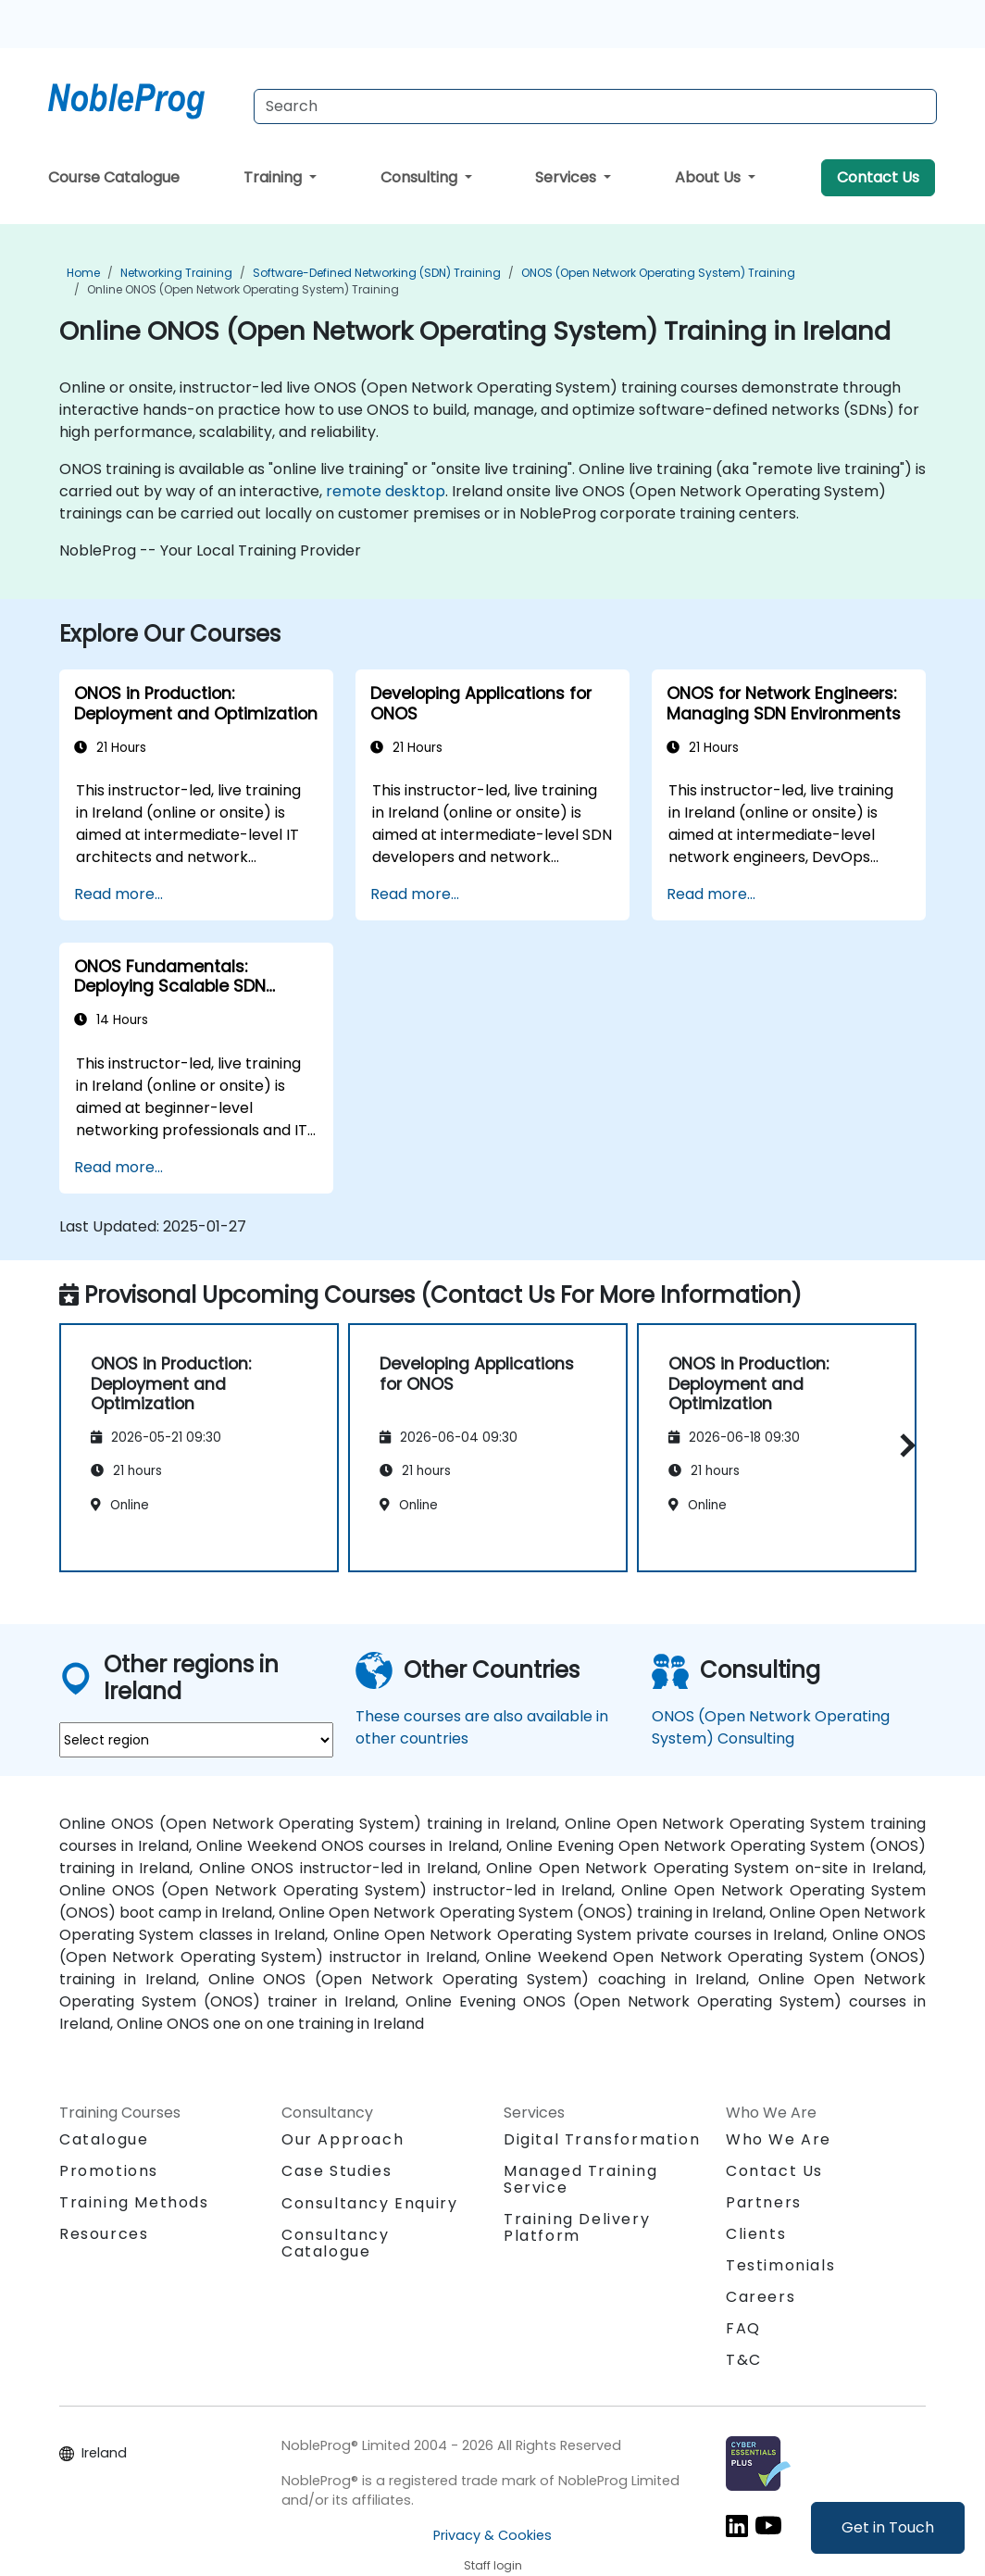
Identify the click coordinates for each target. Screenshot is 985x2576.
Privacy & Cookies (492, 2535)
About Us (709, 177)
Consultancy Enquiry (369, 2203)
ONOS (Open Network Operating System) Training (658, 273)
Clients (756, 2234)
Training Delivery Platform (577, 2227)
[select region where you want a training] (196, 1739)
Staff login (493, 2565)
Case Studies (336, 2171)
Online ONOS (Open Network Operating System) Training (243, 289)
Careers (760, 2296)
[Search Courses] (595, 106)
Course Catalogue (114, 177)
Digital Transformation (602, 2139)
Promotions (108, 2171)
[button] (903, 1445)
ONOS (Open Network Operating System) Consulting (771, 1727)
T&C (744, 2359)
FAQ (743, 2328)
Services (567, 177)
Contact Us (878, 177)
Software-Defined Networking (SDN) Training (377, 273)
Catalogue (103, 2139)
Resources (103, 2234)
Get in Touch (888, 2527)
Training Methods (134, 2202)
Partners (764, 2202)
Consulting (420, 177)
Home (83, 273)
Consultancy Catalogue (335, 2243)
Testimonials (780, 2265)
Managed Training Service (581, 2179)
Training (274, 177)
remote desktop (385, 491)
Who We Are (778, 2139)
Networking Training (176, 273)
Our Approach (342, 2139)
